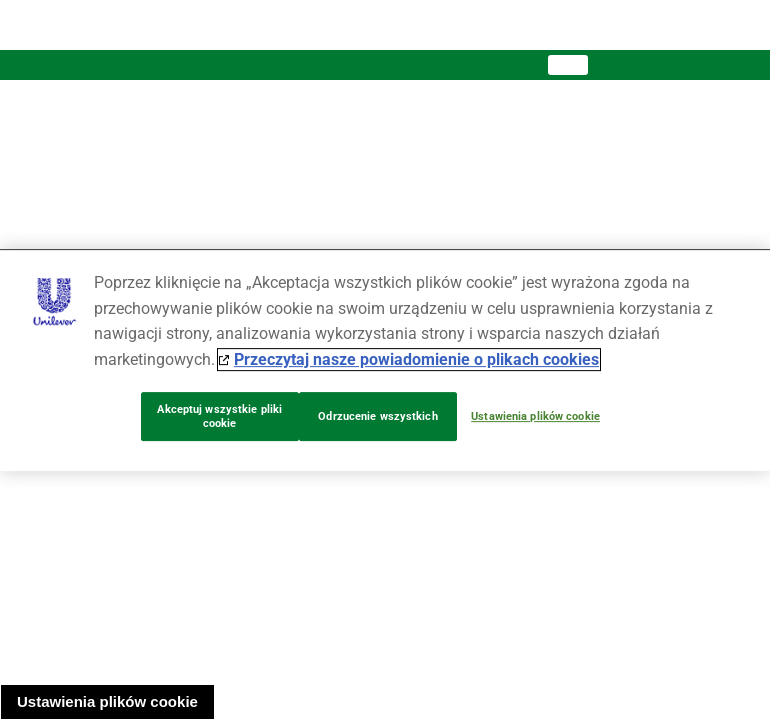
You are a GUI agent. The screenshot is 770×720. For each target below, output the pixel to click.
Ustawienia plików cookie (107, 701)
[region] (385, 360)
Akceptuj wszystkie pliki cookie (219, 417)
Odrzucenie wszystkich (377, 416)
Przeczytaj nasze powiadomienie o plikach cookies (416, 359)
